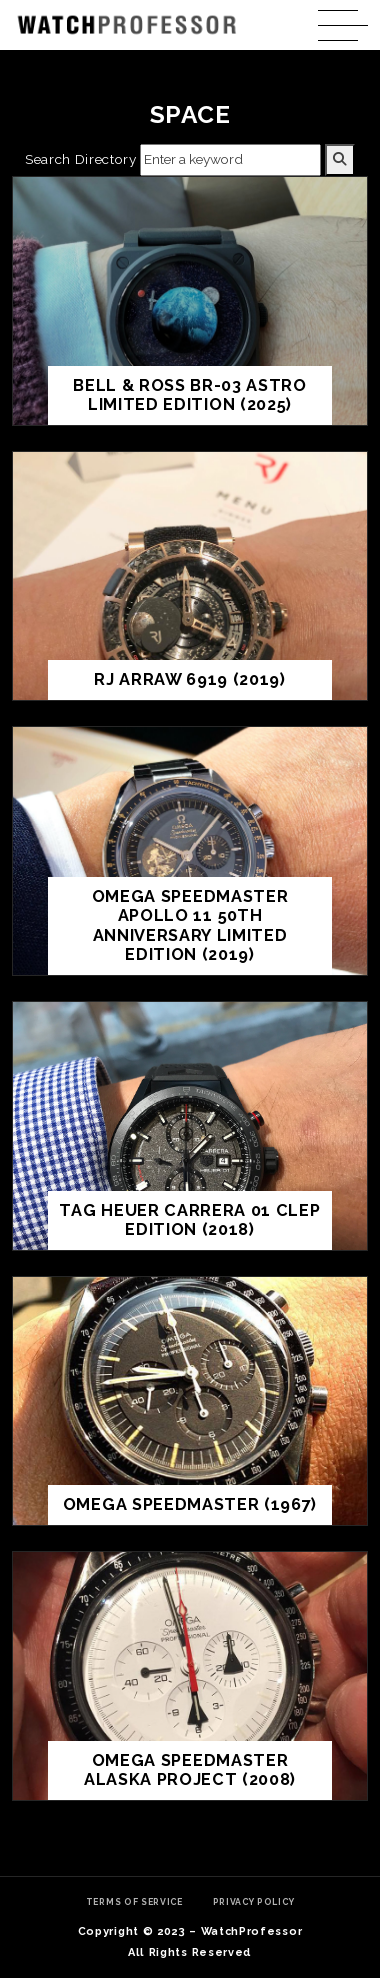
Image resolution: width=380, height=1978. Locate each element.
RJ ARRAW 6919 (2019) (190, 679)
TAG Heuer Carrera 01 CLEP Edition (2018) (189, 1220)
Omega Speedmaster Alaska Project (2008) (190, 1770)
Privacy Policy (254, 1902)
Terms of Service (134, 1902)
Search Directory (81, 159)
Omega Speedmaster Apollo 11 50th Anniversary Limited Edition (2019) (190, 926)
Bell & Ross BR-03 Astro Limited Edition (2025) (190, 395)
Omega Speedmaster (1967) (190, 1504)
